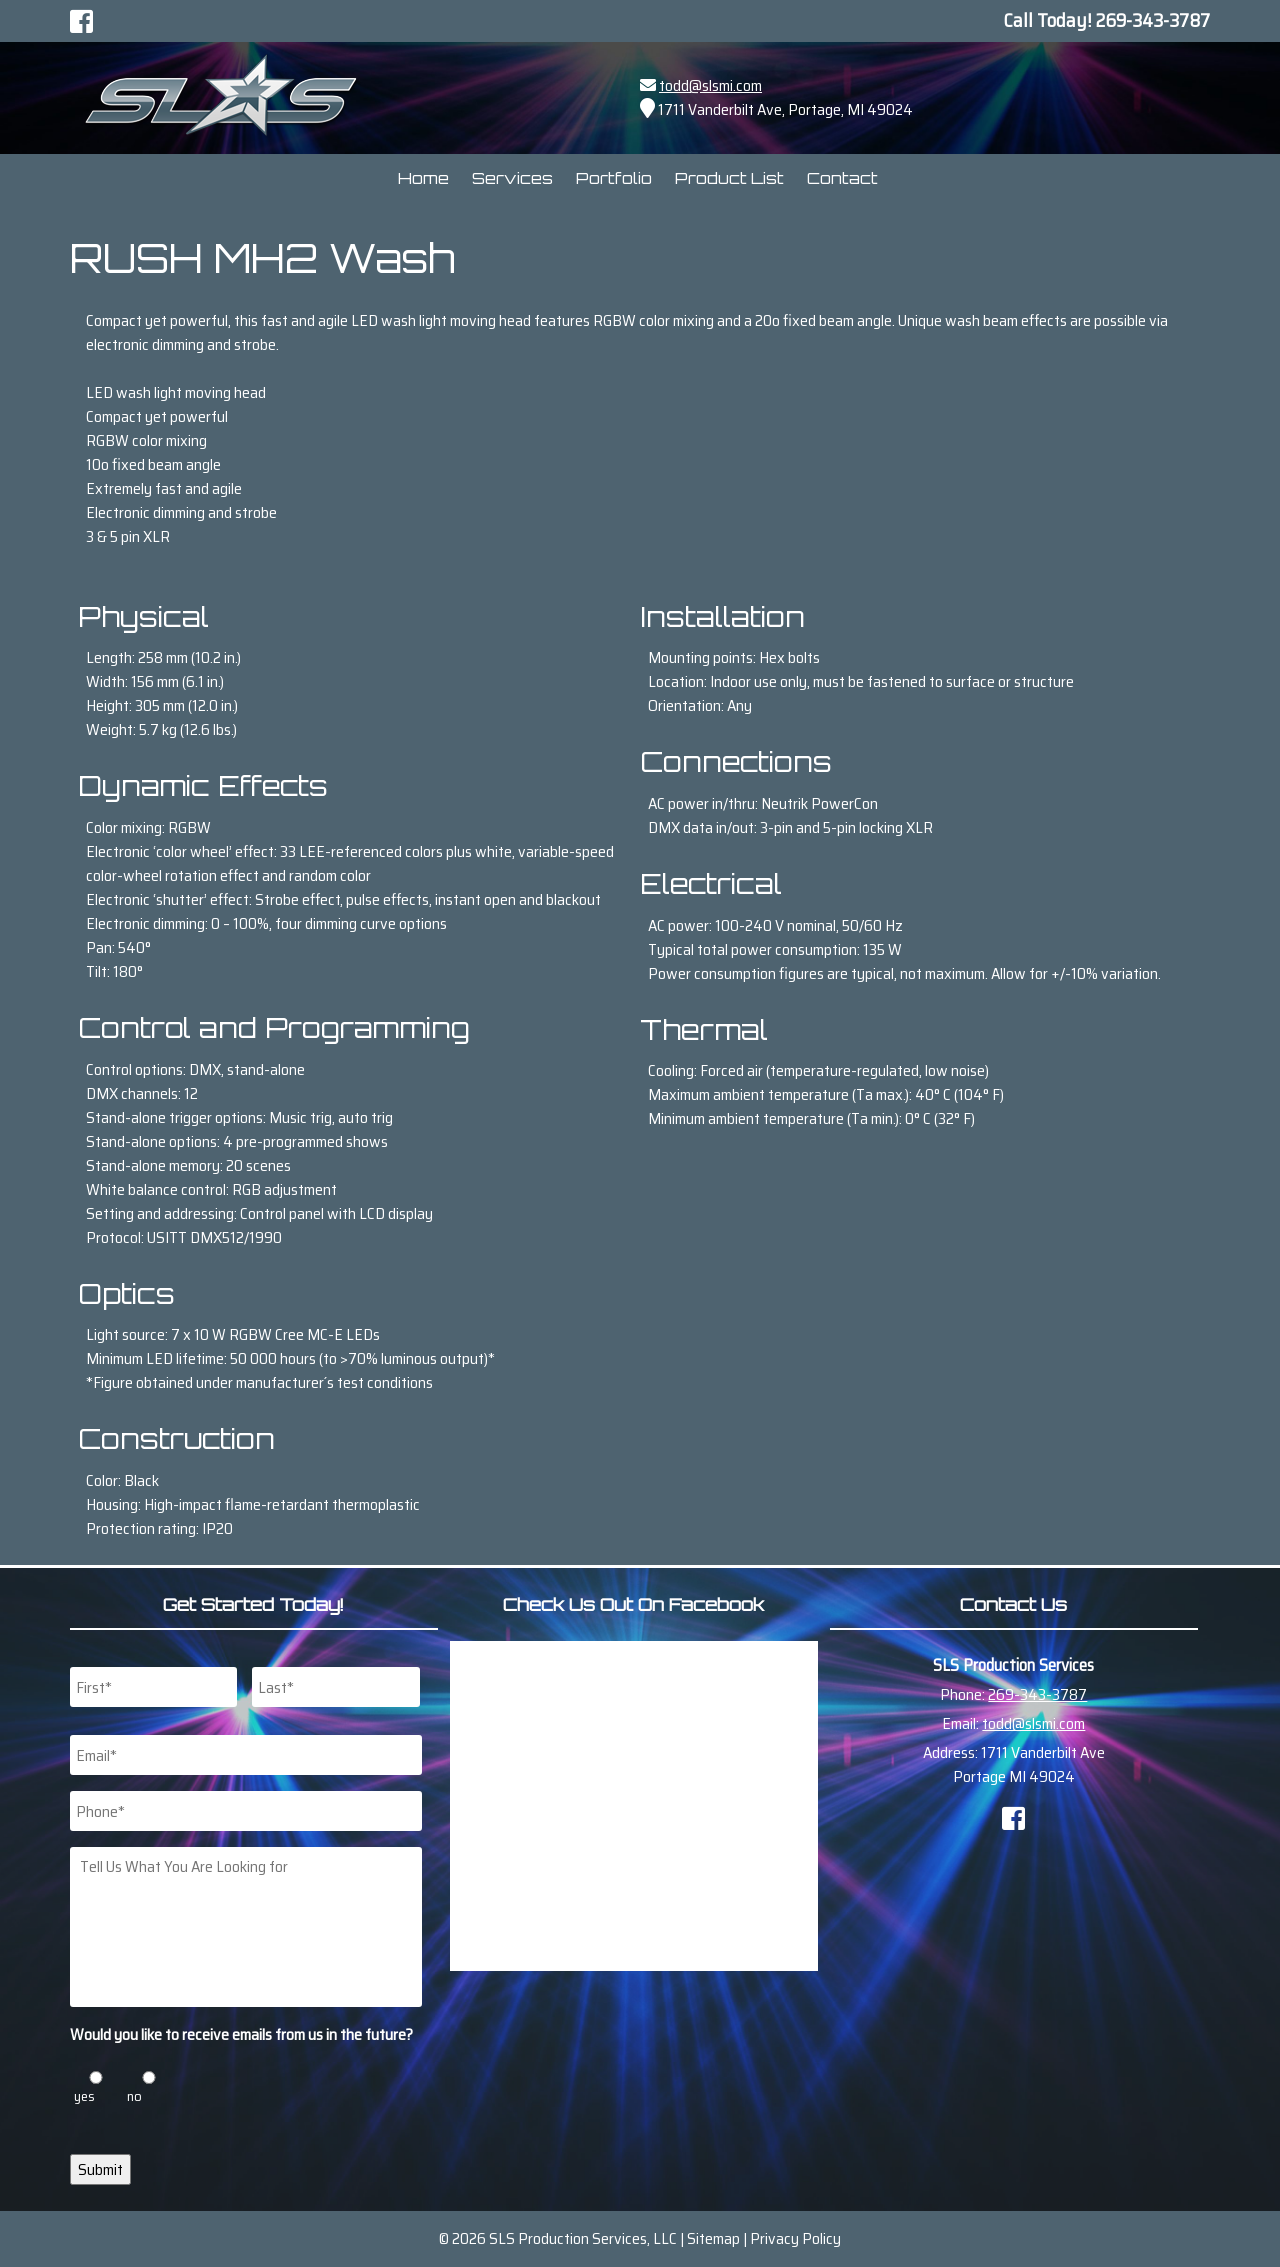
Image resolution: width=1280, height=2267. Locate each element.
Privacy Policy (795, 2238)
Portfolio (614, 178)
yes (84, 2096)
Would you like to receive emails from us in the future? (241, 2035)
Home (423, 178)
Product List (729, 178)
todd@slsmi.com (710, 85)
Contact (842, 178)
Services (512, 178)
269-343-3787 (1037, 1694)
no (134, 2096)
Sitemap (713, 2238)
